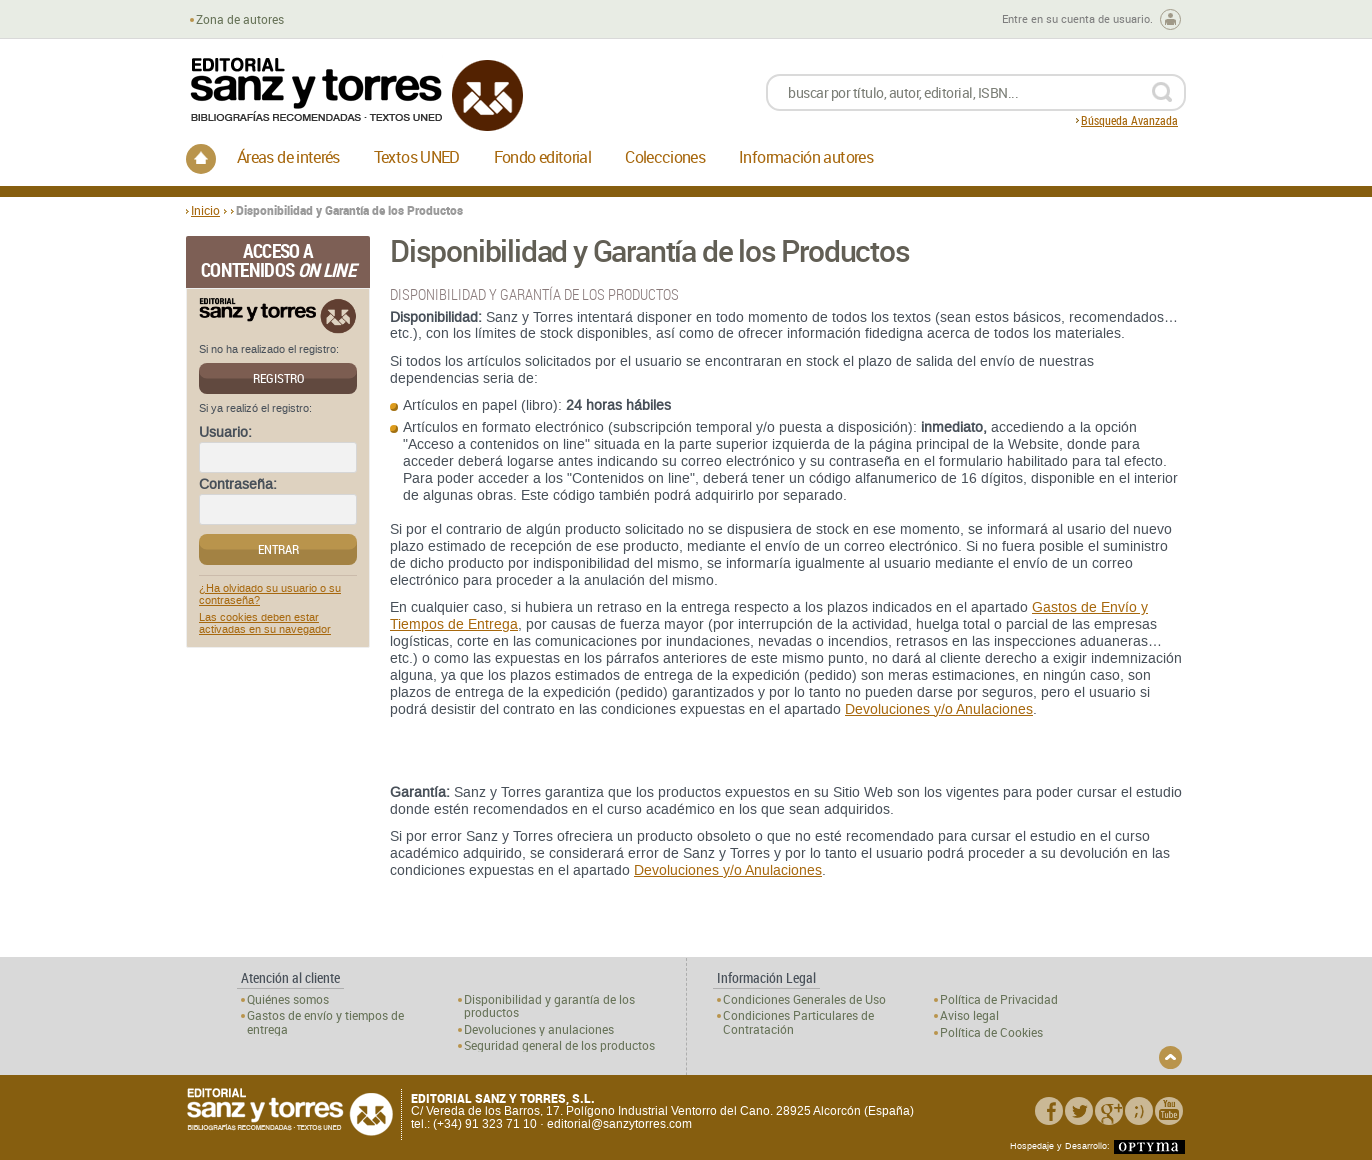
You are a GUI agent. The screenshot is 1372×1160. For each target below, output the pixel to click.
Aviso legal (969, 1015)
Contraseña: (238, 485)
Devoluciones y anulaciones (539, 1029)
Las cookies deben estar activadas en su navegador (265, 624)
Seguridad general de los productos (559, 1045)
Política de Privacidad (999, 999)
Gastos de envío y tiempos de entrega (325, 1022)
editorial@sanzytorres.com (619, 1124)
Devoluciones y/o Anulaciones (939, 709)
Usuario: (225, 433)
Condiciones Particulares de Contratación (798, 1022)
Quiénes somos (288, 999)
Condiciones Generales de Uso (804, 999)
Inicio (205, 210)
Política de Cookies (991, 1032)
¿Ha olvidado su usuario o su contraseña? (270, 595)
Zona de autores (240, 19)
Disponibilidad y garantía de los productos (549, 1006)
